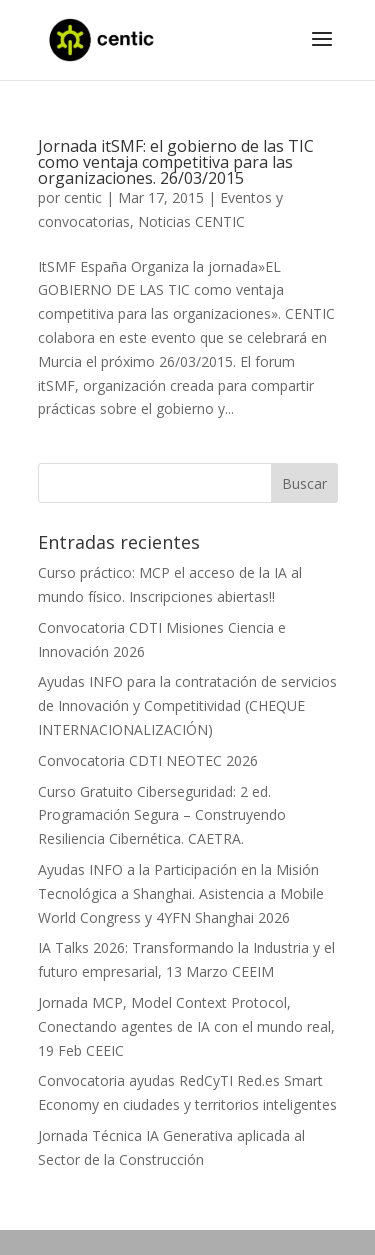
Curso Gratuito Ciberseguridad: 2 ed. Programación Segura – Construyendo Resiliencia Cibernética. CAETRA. (162, 815)
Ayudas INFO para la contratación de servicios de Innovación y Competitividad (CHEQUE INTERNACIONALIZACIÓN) (187, 705)
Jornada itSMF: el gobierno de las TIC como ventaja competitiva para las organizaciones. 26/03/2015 (176, 162)
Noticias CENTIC (191, 221)
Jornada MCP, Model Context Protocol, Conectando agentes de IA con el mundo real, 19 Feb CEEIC (186, 1026)
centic (83, 197)
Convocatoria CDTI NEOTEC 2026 (148, 760)
